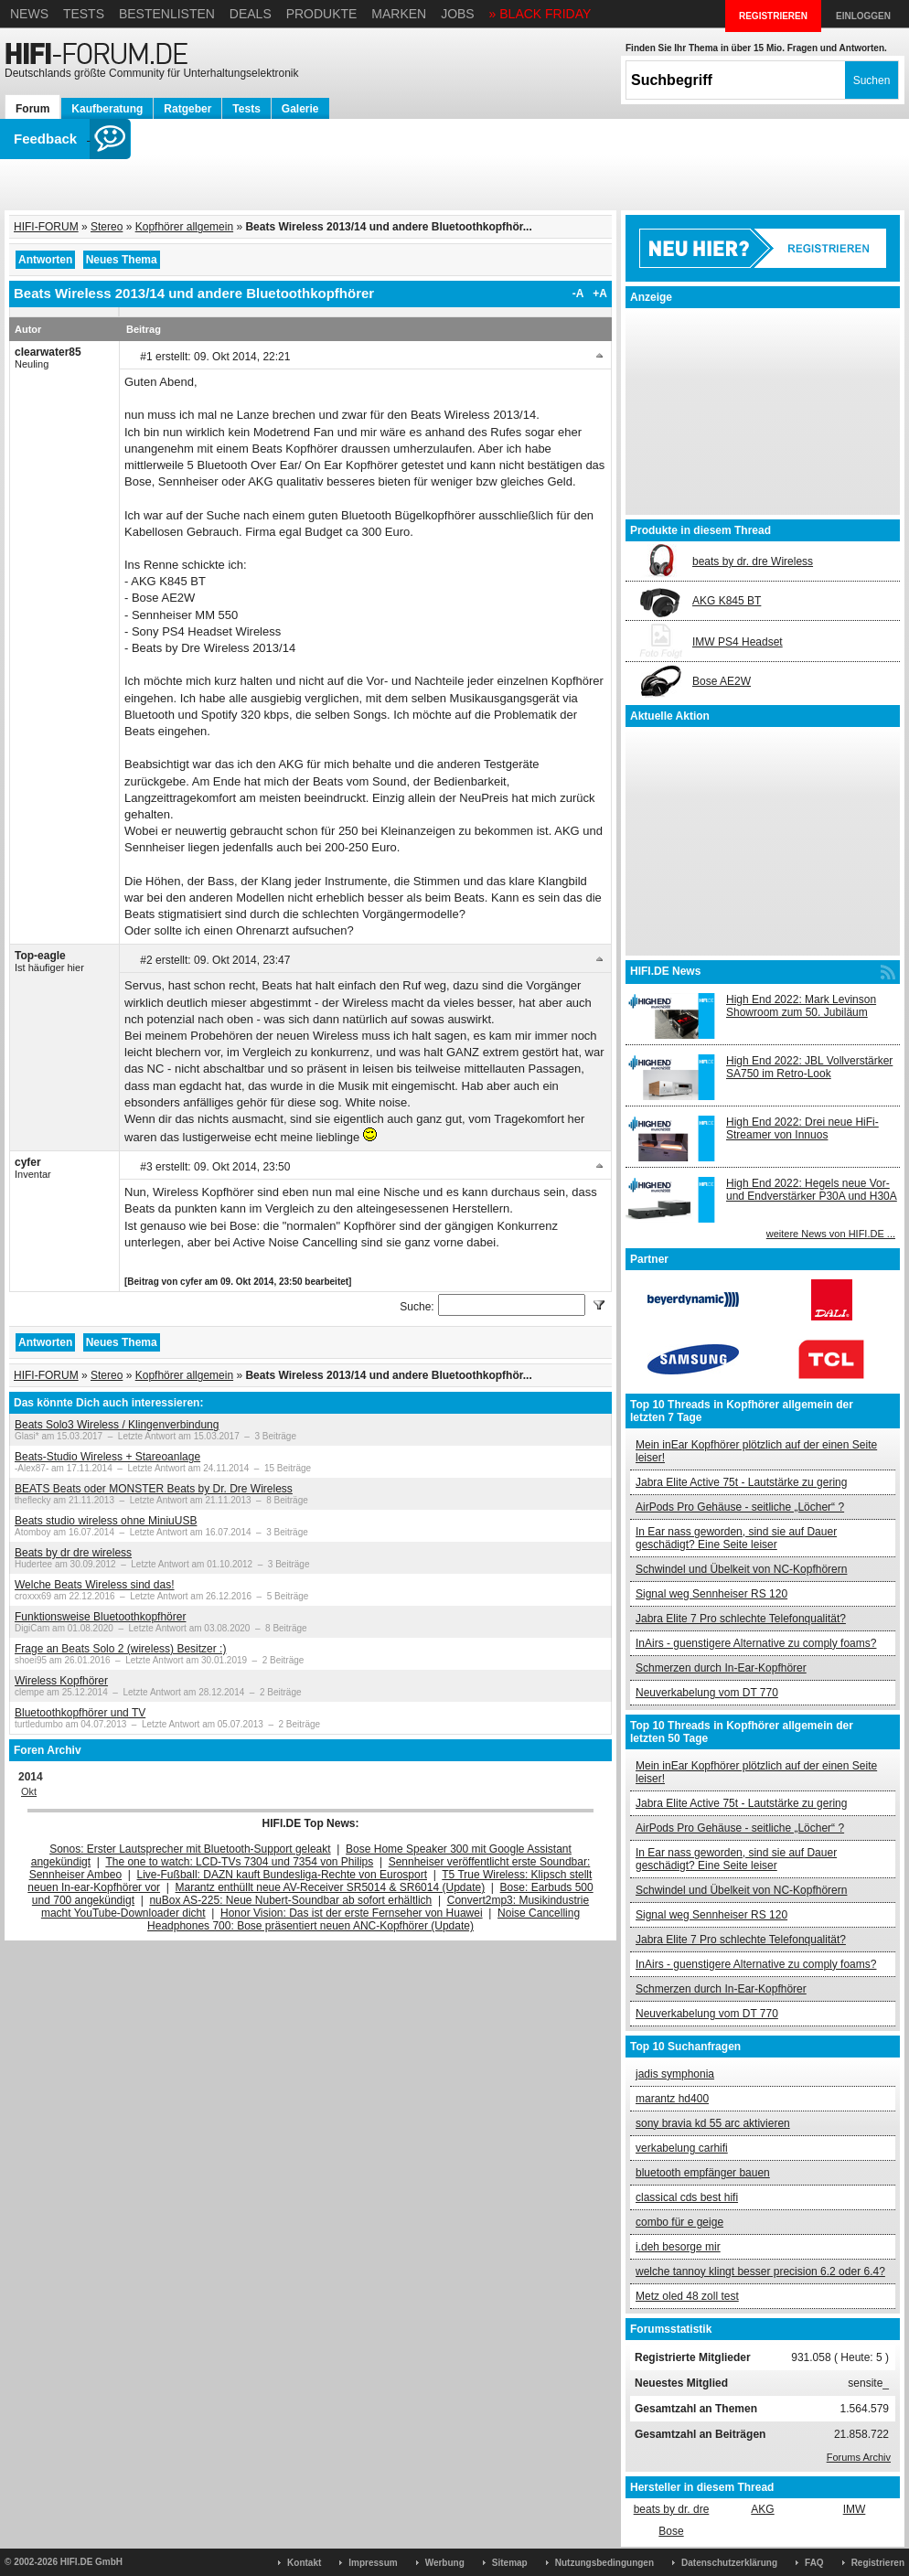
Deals (251, 13)
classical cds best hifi (687, 2197)
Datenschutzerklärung (729, 2563)
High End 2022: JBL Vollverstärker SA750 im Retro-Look (809, 1067)
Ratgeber (187, 108)
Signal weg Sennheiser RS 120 (711, 1593)
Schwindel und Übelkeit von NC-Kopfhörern (741, 1569)
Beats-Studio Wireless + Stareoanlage (107, 1456)
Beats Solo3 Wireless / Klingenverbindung (117, 1424)
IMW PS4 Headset (737, 642)
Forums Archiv (859, 2457)
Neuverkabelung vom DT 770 (707, 1692)
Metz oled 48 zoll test (687, 2296)
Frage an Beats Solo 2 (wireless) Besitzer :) (120, 1648)
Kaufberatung (107, 108)
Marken (398, 13)
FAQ (814, 2563)
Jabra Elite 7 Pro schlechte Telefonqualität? (741, 1618)
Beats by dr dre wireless (73, 1552)
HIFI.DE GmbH (91, 2562)
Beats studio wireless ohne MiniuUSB (106, 1520)
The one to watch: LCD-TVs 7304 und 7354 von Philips (239, 1861)
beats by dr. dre (672, 2509)
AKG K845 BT (726, 600)
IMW (854, 2509)
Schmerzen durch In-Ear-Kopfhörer (721, 1668)
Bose (670, 2531)
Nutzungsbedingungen (604, 2563)
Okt (29, 1791)
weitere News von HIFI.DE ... (830, 1233)
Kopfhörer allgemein (184, 226)
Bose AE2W (721, 681)
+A (600, 293)
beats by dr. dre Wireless (752, 561)
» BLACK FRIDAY (540, 13)
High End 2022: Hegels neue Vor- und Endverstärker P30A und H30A (811, 1189)
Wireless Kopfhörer (61, 1680)
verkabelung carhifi (682, 2148)
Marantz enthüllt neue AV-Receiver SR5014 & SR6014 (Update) (331, 1887)
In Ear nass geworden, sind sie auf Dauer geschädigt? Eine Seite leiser (736, 1538)
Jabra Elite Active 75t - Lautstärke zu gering (741, 1482)
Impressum (372, 2563)
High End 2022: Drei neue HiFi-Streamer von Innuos (802, 1128)
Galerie (300, 108)
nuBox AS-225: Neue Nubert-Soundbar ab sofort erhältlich (290, 1900)
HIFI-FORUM (46, 226)
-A (578, 293)
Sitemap (510, 2563)
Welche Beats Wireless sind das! (95, 1584)
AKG (762, 2509)
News (29, 13)
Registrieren (877, 2563)
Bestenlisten (167, 13)
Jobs (458, 13)
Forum (32, 108)
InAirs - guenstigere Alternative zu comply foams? (756, 1643)
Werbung (445, 2563)
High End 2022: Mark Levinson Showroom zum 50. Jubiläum (801, 1006)
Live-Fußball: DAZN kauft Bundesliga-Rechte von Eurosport (282, 1874)
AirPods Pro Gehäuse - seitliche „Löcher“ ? (740, 1507)
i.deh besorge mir (678, 2246)
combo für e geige (679, 2222)
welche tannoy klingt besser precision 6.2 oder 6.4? (760, 2271)
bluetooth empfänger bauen (703, 2172)
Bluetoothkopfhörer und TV (80, 1712)
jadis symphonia (675, 2074)
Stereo (107, 226)
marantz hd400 (672, 2098)
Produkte (322, 13)
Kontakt (304, 2563)
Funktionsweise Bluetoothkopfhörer (100, 1616)
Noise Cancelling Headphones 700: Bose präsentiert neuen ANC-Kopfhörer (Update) (363, 1919)
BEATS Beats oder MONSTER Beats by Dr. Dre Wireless (154, 1488)
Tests (83, 13)
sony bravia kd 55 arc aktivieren (713, 2123)
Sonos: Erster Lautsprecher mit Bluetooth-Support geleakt (190, 1849)
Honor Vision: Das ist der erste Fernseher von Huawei (351, 1913)
